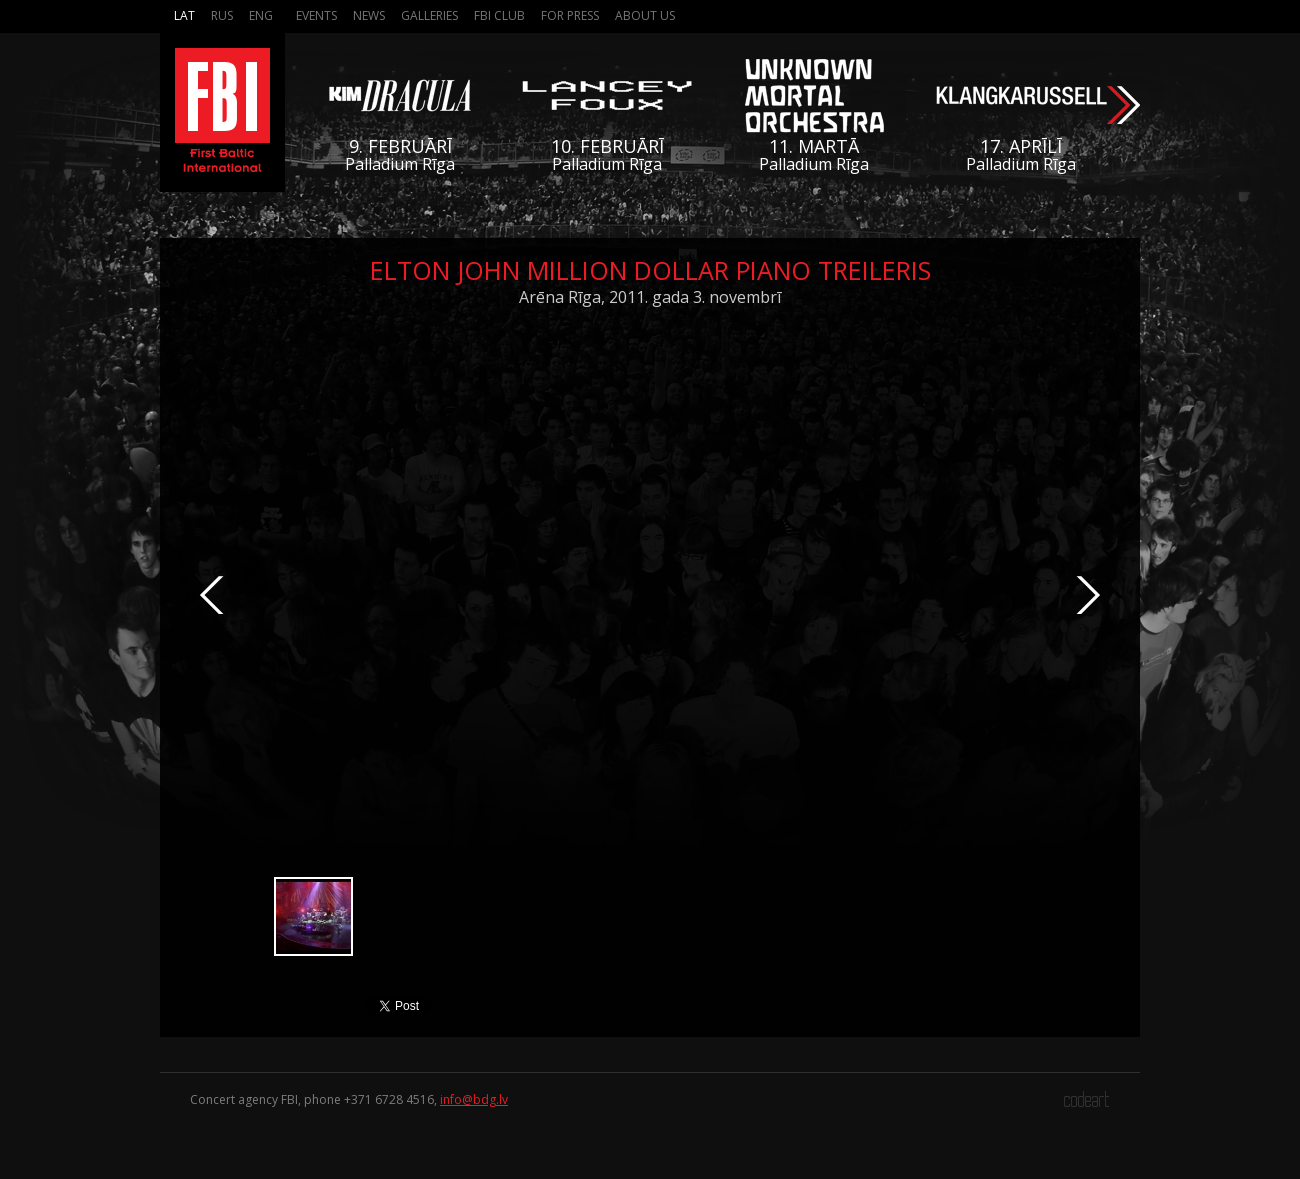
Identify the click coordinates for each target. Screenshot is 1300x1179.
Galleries (429, 15)
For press (570, 15)
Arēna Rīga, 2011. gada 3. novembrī (650, 297)
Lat (184, 15)
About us (645, 15)
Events (316, 15)
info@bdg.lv (474, 1099)
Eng (261, 15)
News (369, 15)
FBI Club (499, 15)
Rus (222, 15)
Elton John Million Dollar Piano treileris (650, 270)
